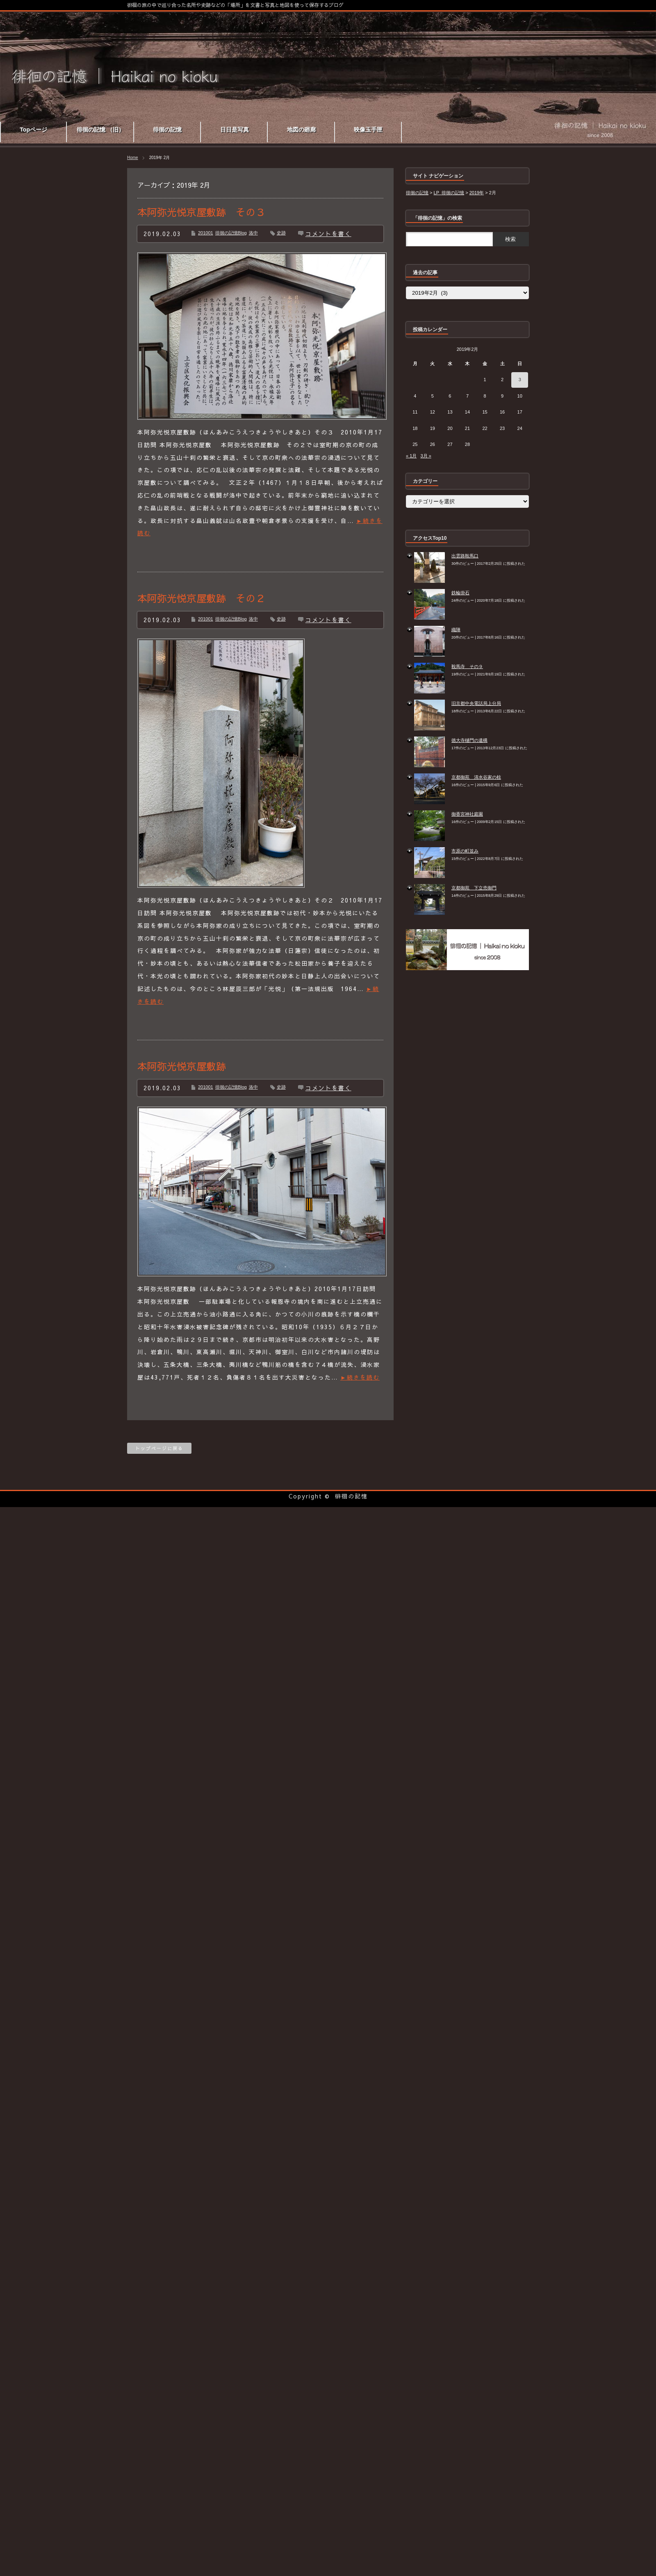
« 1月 (411, 455)
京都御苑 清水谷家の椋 (476, 777)
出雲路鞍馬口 (464, 555)
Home (132, 157)
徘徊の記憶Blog (231, 232)
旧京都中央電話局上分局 (476, 703)
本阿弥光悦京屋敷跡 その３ (201, 212)
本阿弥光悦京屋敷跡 (181, 1066)
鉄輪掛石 (460, 592)
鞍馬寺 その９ (467, 666)
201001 (205, 232)
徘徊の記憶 (351, 1496)
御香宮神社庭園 (467, 814)
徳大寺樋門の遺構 (469, 740)
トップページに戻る (159, 1448)
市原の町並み (464, 850)
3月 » (425, 455)
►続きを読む (360, 1377)
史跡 (281, 232)
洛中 (253, 232)
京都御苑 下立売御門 (474, 887)
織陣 (455, 629)
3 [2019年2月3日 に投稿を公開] (520, 379)
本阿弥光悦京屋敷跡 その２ (201, 598)
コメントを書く (328, 234)
